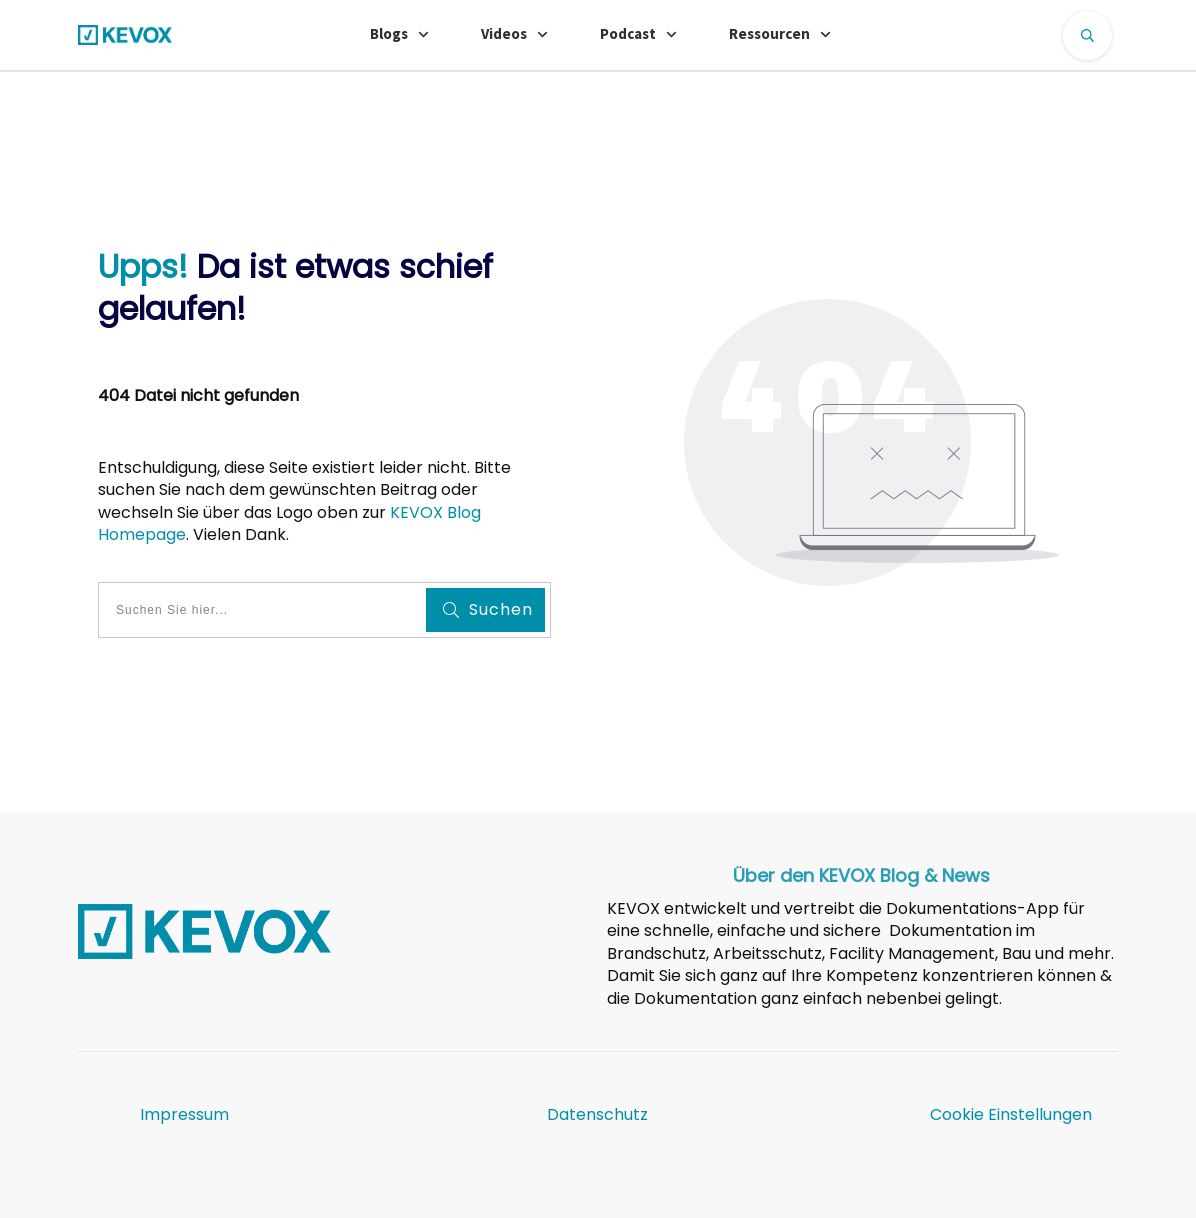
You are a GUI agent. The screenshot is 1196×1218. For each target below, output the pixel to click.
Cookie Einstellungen (1011, 1114)
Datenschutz (597, 1114)
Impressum (184, 1114)
